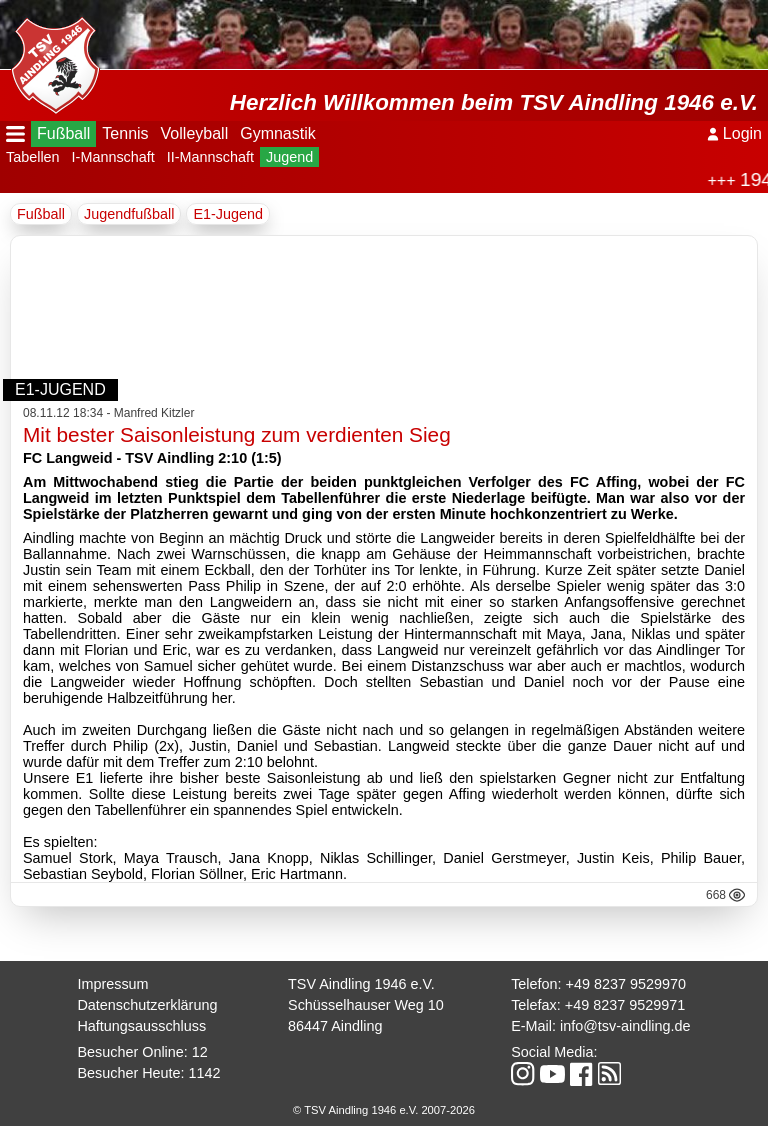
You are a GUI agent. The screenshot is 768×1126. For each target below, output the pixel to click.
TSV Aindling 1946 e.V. (361, 984)
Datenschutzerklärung (147, 1005)
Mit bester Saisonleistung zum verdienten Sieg (237, 434)
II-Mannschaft (210, 157)
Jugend (289, 157)
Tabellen (33, 157)
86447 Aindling (335, 1026)
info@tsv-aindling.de (625, 1026)
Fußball (63, 133)
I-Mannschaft (113, 157)
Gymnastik (278, 133)
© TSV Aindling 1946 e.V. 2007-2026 (384, 1110)
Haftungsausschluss (141, 1026)
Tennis (125, 133)
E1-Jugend (228, 214)
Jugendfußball (129, 214)
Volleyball (195, 133)
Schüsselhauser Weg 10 (366, 1005)
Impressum (112, 984)
